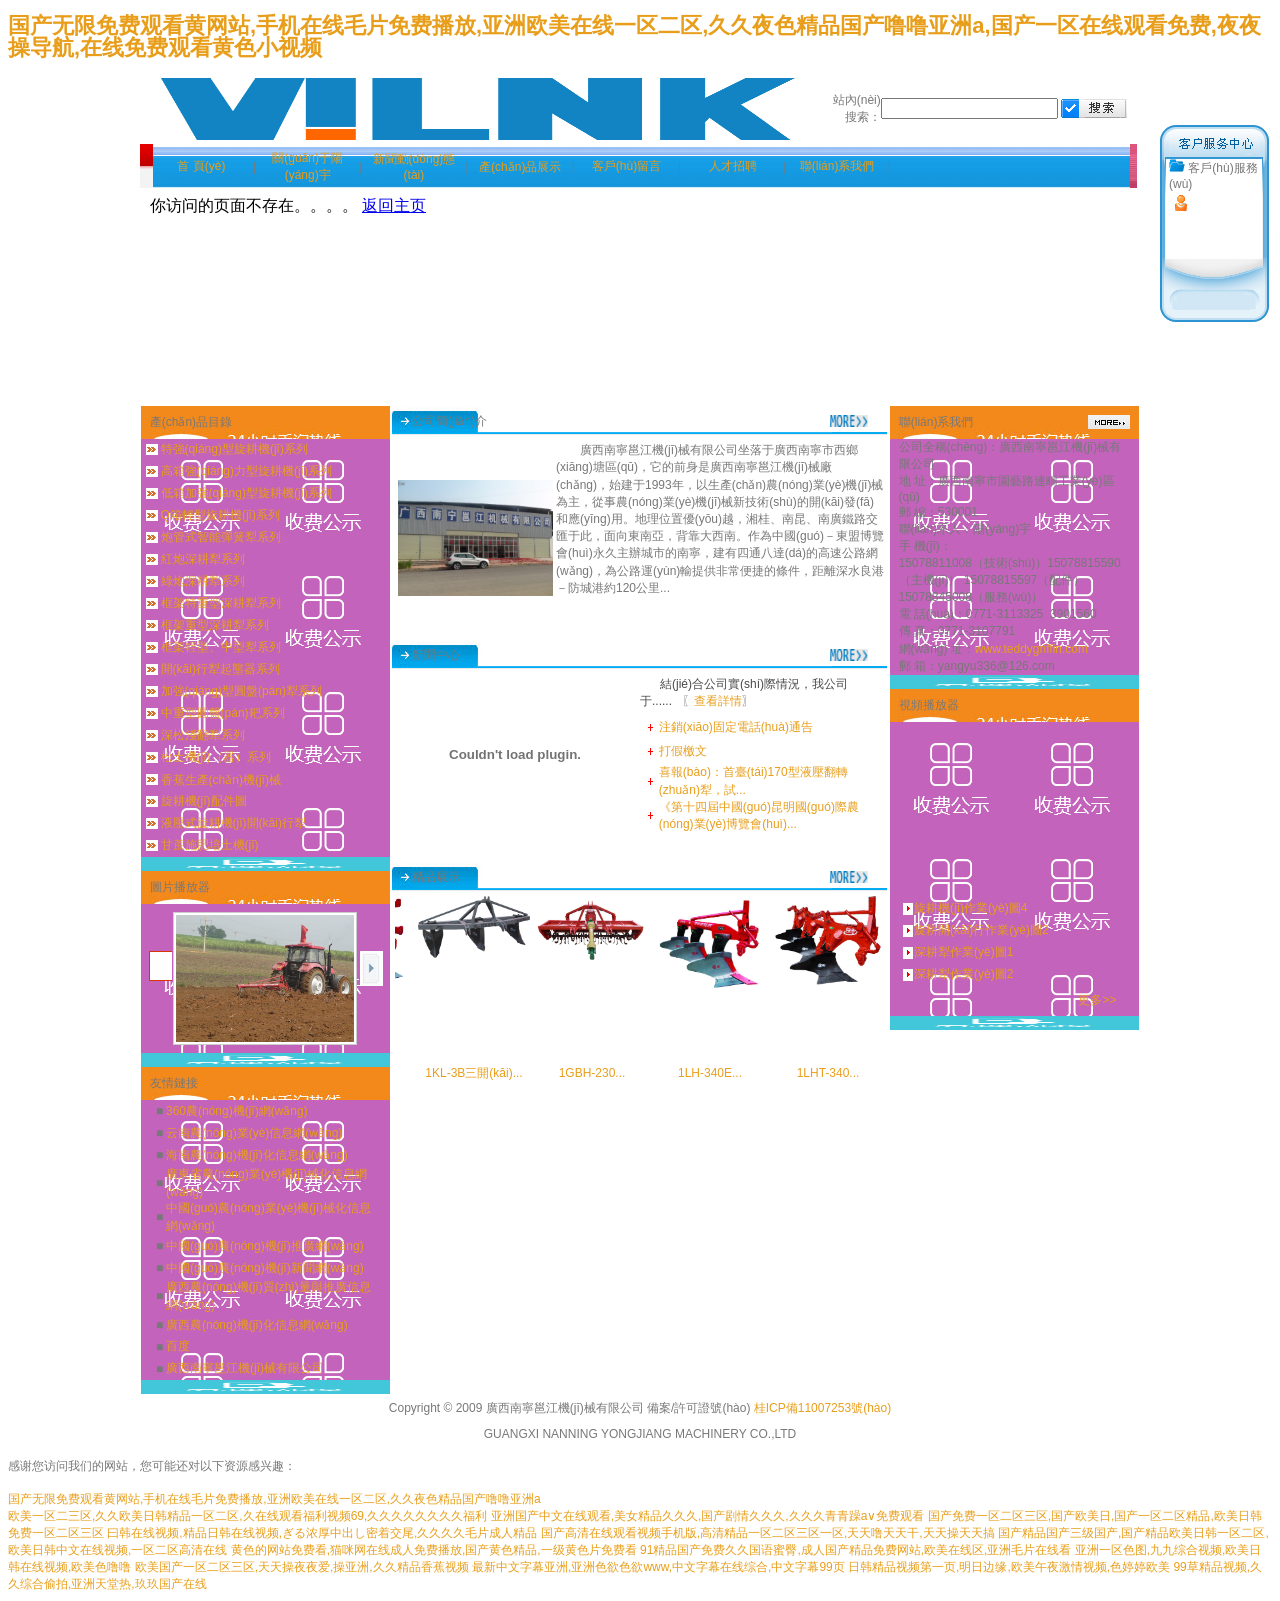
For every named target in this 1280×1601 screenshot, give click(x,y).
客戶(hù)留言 (626, 166)
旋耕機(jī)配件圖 (204, 801)
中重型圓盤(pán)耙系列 (223, 713)
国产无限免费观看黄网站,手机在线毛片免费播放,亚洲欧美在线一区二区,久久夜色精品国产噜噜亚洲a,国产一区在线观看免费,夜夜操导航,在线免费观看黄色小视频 (634, 36)
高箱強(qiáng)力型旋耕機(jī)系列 (246, 471)
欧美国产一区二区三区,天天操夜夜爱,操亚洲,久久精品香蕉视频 (302, 1567)
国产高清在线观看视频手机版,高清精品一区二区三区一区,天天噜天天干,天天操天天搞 (768, 1533)
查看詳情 (718, 701)
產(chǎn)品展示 (520, 167)
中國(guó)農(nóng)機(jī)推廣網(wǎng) (265, 1246)
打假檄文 (683, 751)
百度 (178, 1346)
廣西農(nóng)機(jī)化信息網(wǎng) (257, 1325)
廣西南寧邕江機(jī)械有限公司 (245, 1368)
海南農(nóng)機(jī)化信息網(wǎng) (257, 1155)
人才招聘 (733, 166)
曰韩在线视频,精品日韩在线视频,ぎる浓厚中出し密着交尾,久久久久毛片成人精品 (322, 1533)
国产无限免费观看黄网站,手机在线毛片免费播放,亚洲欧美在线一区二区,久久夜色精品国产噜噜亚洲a (274, 1499)
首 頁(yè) (201, 166)
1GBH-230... (603, 1073)
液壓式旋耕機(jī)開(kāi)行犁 (233, 823)
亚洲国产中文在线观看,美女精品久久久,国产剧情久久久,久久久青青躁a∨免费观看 (708, 1516)
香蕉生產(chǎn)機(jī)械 (221, 780)
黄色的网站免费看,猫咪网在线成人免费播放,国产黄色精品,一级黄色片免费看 (434, 1550)
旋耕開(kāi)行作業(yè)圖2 (981, 930)
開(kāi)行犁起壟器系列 (220, 669)
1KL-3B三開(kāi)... (484, 1073)
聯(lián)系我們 (837, 166)
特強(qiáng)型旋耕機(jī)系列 (234, 449)
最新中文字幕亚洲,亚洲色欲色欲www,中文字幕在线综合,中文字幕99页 (658, 1567)
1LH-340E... (721, 1073)
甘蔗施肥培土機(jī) (210, 845)
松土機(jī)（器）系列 (216, 757)
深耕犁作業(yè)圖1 (963, 952)
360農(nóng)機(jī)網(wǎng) (237, 1111)
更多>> (1097, 1000)
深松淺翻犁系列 (203, 735)
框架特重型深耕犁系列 (221, 603)
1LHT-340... (839, 1073)
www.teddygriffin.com (1031, 649)
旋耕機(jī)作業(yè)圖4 (970, 908)
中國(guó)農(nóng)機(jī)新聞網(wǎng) (265, 1268)
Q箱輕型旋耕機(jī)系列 (220, 515)
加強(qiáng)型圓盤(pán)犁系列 (241, 691)
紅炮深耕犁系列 (203, 559)
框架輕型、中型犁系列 (221, 647)
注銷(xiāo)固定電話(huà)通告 (736, 727)
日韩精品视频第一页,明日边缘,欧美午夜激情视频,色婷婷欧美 (1009, 1567)
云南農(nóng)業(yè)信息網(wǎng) (254, 1133)
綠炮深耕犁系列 (203, 581)
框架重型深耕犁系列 (215, 625)
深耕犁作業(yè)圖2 (963, 974)
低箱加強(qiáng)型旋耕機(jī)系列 (246, 493)
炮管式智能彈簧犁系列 (221, 537)
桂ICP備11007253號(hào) (822, 1408)
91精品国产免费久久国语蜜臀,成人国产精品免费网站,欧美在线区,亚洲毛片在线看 (855, 1550)
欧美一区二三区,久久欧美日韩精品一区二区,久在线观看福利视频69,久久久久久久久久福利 (247, 1516)
